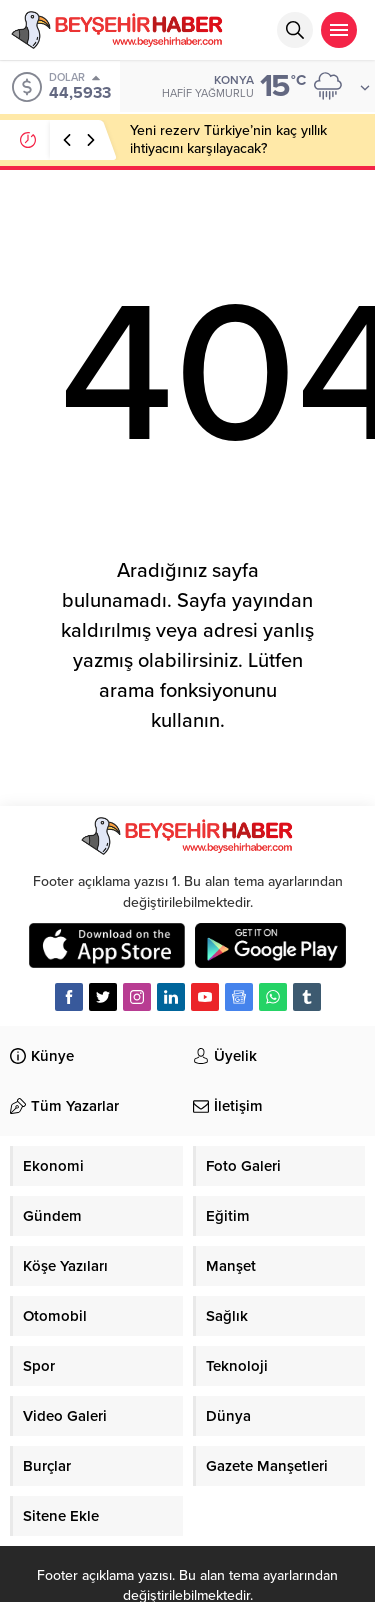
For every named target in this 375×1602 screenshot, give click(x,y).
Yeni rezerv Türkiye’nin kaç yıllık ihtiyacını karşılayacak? (228, 139)
